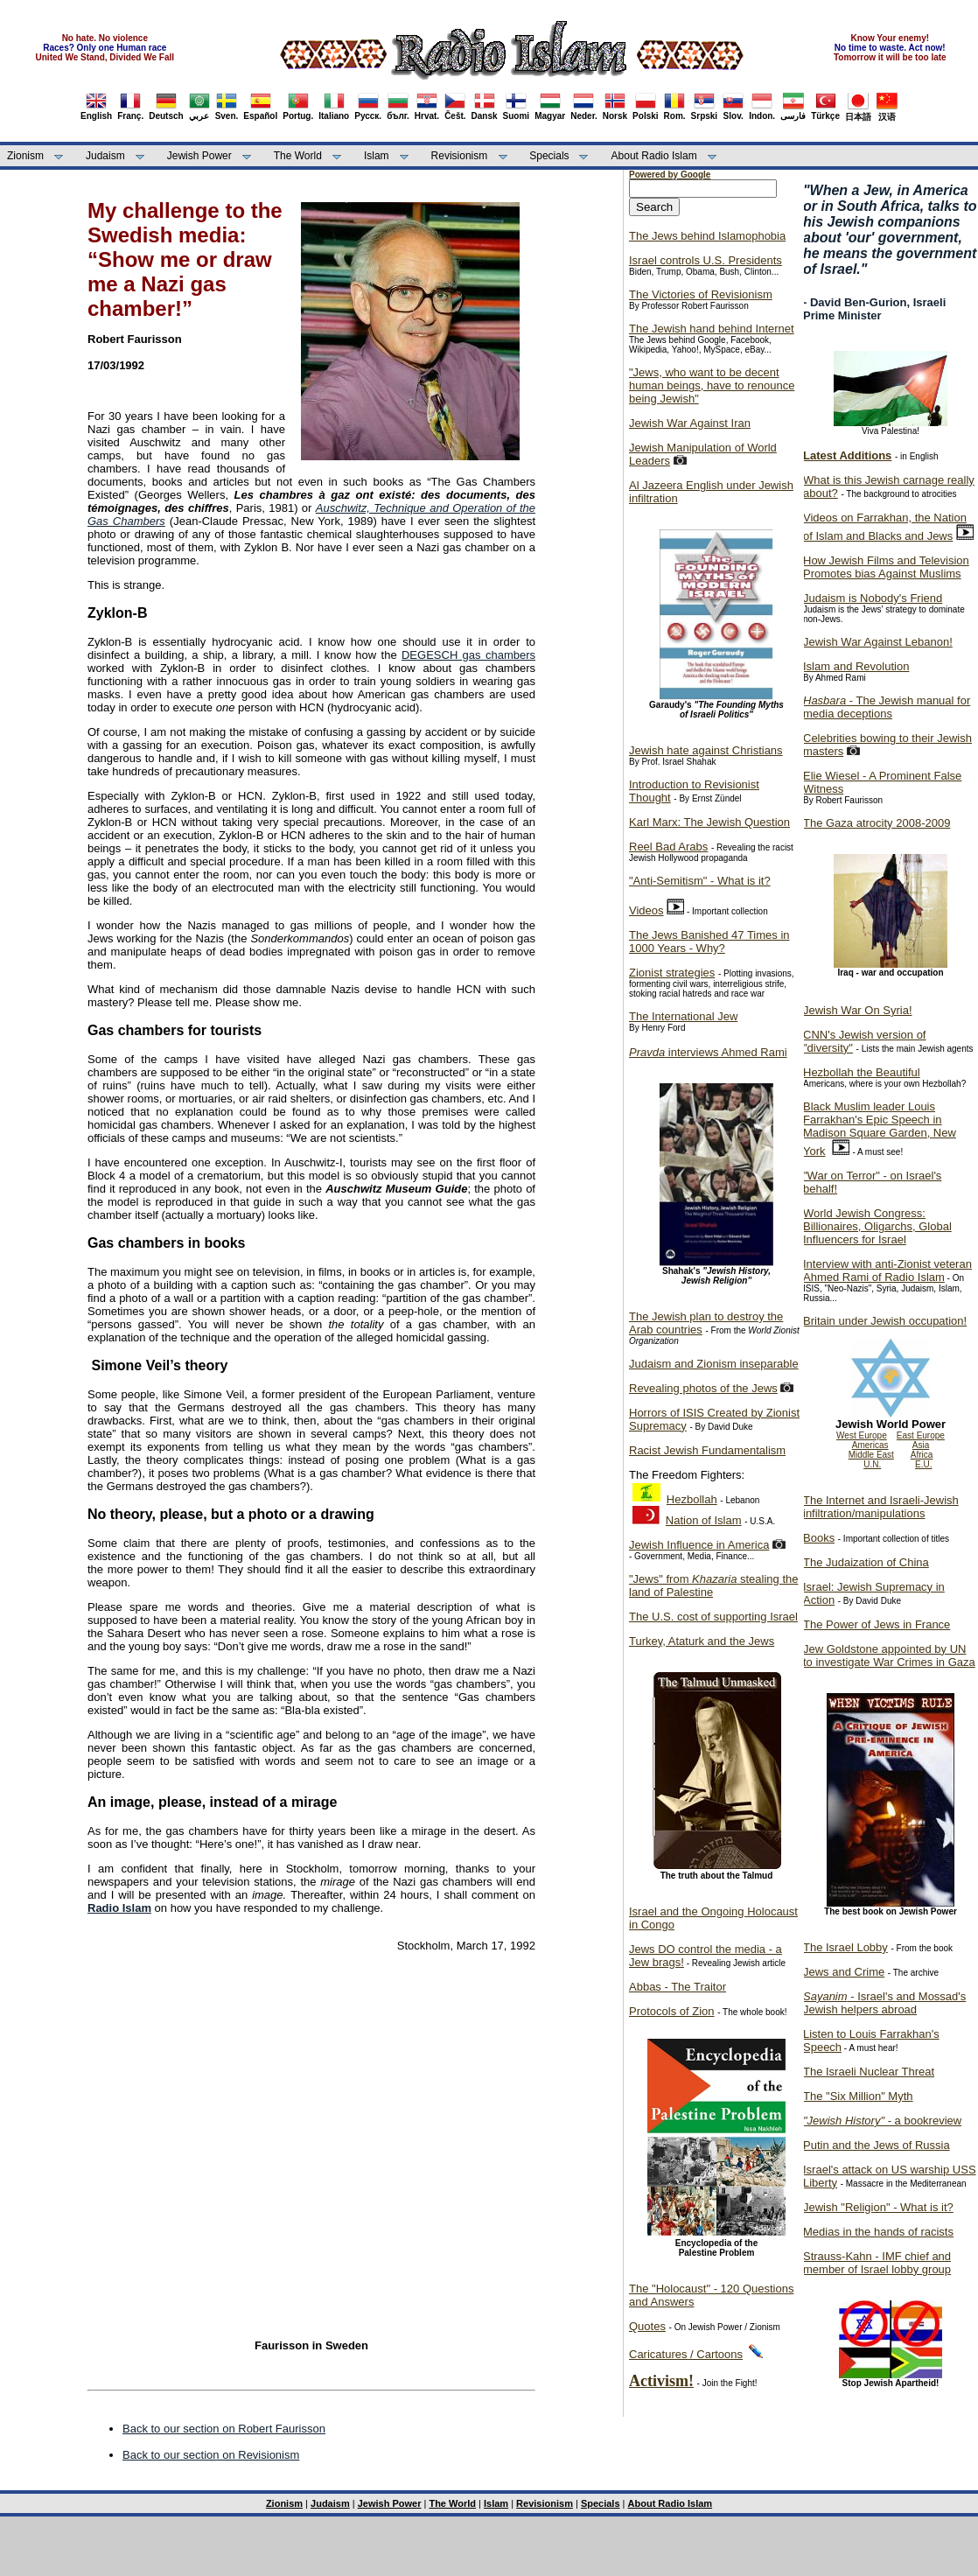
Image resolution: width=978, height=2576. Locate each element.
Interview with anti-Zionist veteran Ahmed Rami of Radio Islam (887, 1270)
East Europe (921, 1435)
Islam (376, 156)
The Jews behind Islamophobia (707, 235)
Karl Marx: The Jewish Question (709, 822)
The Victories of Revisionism (700, 294)
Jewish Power (199, 156)
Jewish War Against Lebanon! (878, 641)
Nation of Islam (704, 1520)
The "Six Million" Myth (858, 2096)
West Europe (861, 1435)
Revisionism (459, 156)
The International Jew (683, 1016)
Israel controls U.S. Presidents (705, 260)
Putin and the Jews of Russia (876, 2145)
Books (819, 1537)
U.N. (872, 1464)
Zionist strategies (672, 972)
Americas (870, 1445)
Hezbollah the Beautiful (861, 1072)
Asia (920, 1445)
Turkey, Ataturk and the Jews (701, 1641)
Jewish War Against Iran (690, 423)
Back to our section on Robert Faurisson (223, 2428)
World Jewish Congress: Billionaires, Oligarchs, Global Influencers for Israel (877, 1226)
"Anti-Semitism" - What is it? (700, 880)
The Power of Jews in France (876, 1624)
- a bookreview (882, 2120)
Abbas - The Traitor (677, 1986)
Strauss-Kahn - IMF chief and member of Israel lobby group (877, 2263)
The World (298, 156)
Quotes (647, 2326)
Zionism (25, 156)
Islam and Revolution (856, 666)
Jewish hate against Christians (706, 750)
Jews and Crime (843, 1971)
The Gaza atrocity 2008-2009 (876, 823)
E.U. (923, 1464)
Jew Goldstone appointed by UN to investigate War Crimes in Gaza (889, 1655)
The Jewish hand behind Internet (711, 328)
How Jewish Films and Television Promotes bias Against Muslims (886, 567)
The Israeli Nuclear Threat (868, 2071)
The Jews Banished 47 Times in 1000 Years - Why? (709, 941)
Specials (549, 156)
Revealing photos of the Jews (703, 1388)
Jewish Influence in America (699, 1544)
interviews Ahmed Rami (708, 1052)
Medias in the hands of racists (878, 2231)
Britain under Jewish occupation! (885, 1320)
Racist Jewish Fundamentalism (707, 1450)
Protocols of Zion (672, 2011)
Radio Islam (119, 1907)
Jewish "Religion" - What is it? (878, 2207)
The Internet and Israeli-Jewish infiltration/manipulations (881, 1507)
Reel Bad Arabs (668, 846)
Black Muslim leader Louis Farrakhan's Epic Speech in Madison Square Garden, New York (879, 1129)
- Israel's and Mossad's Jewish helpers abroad (884, 2003)
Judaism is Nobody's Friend (872, 598)
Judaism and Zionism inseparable (714, 1363)
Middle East (871, 1455)
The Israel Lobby (845, 1947)
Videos (646, 910)
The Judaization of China (866, 1562)
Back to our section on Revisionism (210, 2454)
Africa (922, 1455)
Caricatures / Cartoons (686, 2354)
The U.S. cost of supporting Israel (713, 1616)
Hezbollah (692, 1499)
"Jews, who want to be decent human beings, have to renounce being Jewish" (711, 385)
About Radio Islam (654, 156)
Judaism (105, 156)
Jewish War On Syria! (857, 1010)
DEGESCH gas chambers (468, 655)
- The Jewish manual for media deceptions (886, 707)
